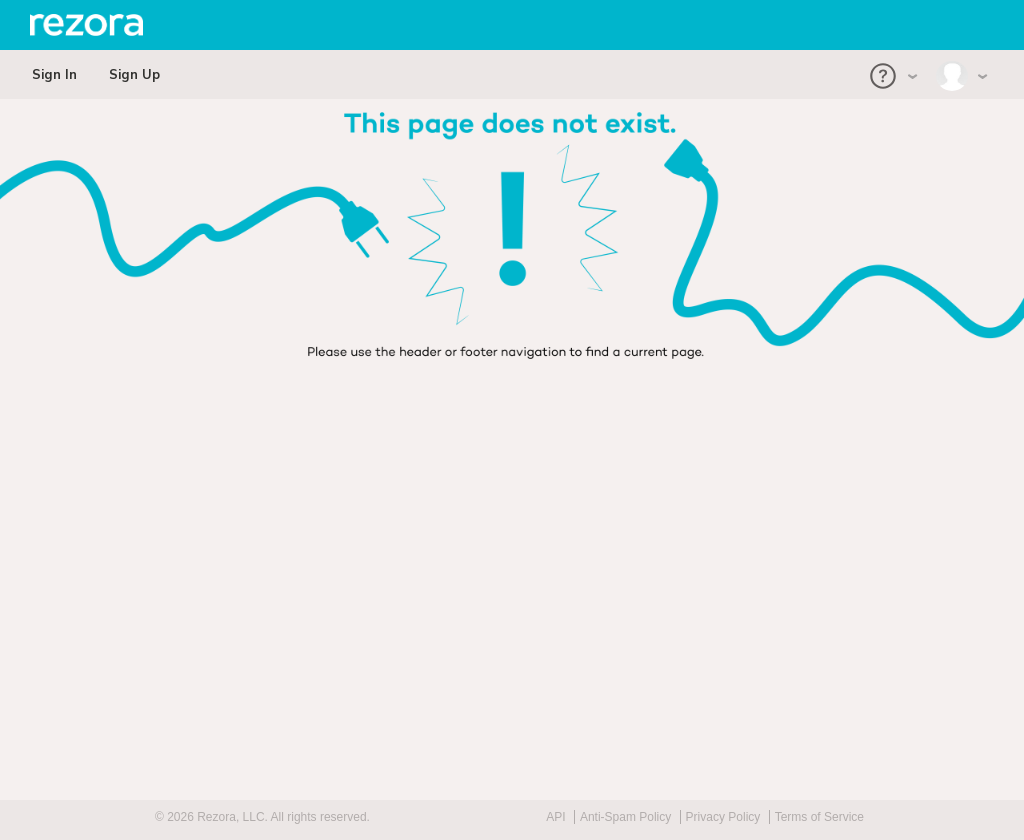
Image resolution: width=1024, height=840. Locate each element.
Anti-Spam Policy (625, 817)
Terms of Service (819, 817)
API (555, 817)
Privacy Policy (723, 817)
